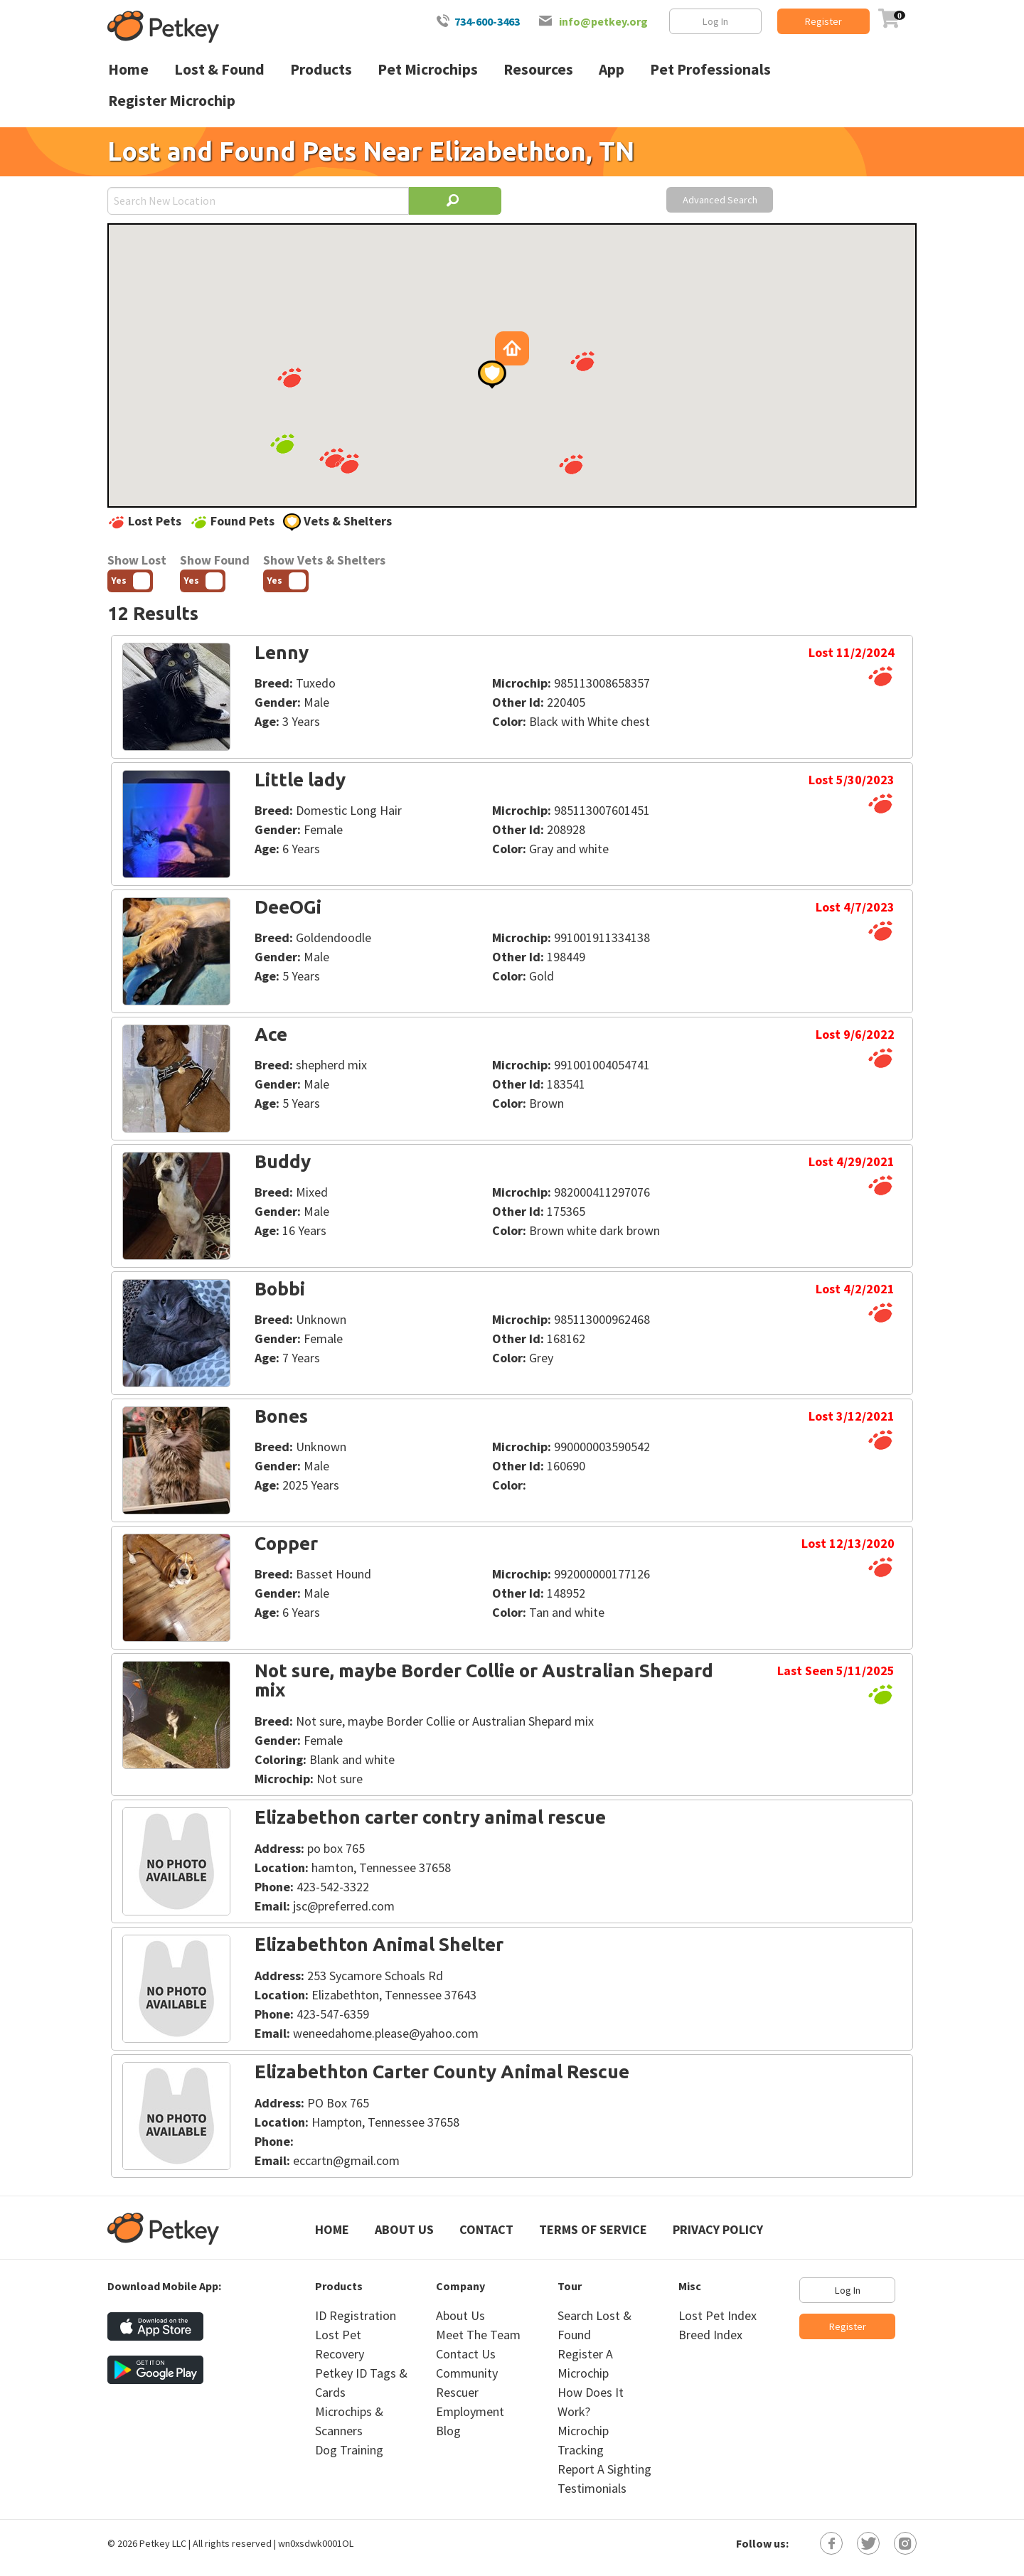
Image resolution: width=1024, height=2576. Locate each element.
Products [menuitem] (321, 69)
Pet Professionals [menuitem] (710, 69)
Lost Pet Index (717, 2315)
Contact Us (466, 2354)
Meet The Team (478, 2334)
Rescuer (457, 2392)
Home (332, 2229)
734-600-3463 (487, 21)
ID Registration (355, 2315)
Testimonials (592, 2488)
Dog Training (349, 2450)
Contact (486, 2229)
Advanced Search (720, 199)
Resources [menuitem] (538, 69)
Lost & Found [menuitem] (219, 69)
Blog (448, 2430)
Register (823, 21)
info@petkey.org (603, 21)
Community (467, 2373)
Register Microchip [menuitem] (171, 100)
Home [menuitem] (128, 69)
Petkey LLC (162, 2543)
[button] (331, 458)
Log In (715, 21)
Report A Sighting (604, 2469)
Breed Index (710, 2334)
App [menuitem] (611, 69)
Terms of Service (593, 2229)
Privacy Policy (718, 2229)
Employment (470, 2411)
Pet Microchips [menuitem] (428, 69)
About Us (404, 2229)
